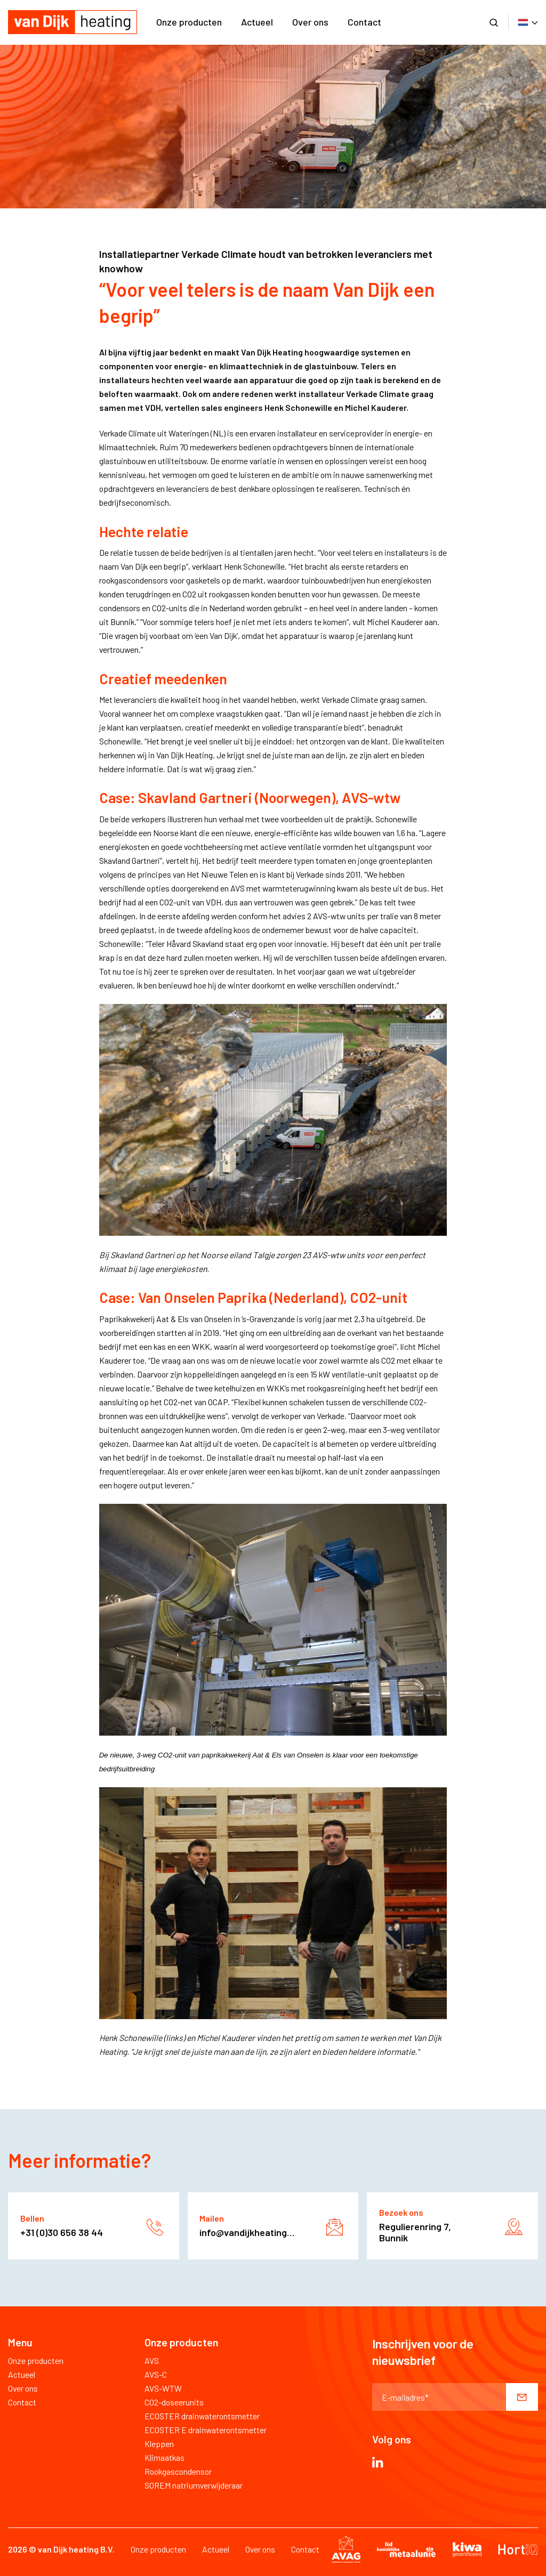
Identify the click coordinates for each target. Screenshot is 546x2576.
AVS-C (155, 2374)
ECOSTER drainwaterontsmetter (202, 2416)
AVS (151, 2360)
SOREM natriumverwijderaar (193, 2485)
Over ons (310, 22)
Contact (364, 22)
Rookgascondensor (178, 2471)
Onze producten (189, 22)
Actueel (257, 22)
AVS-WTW (163, 2388)
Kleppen (159, 2444)
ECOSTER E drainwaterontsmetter (205, 2430)
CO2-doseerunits (174, 2402)
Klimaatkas (164, 2457)
